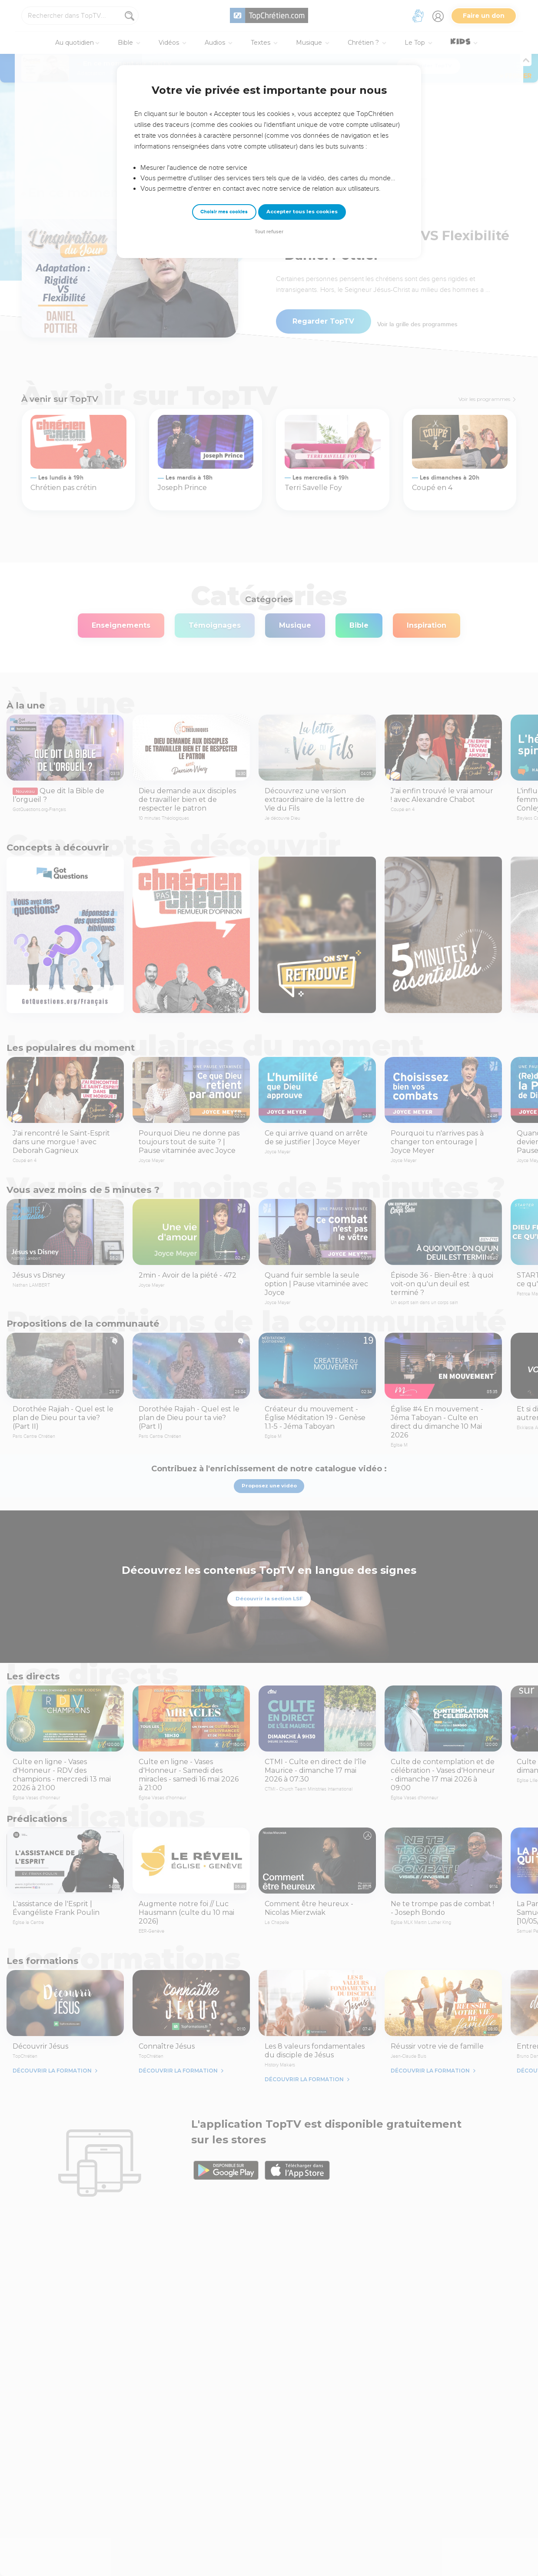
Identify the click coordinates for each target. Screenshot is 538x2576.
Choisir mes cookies (224, 212)
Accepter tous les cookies (302, 212)
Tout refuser (269, 232)
